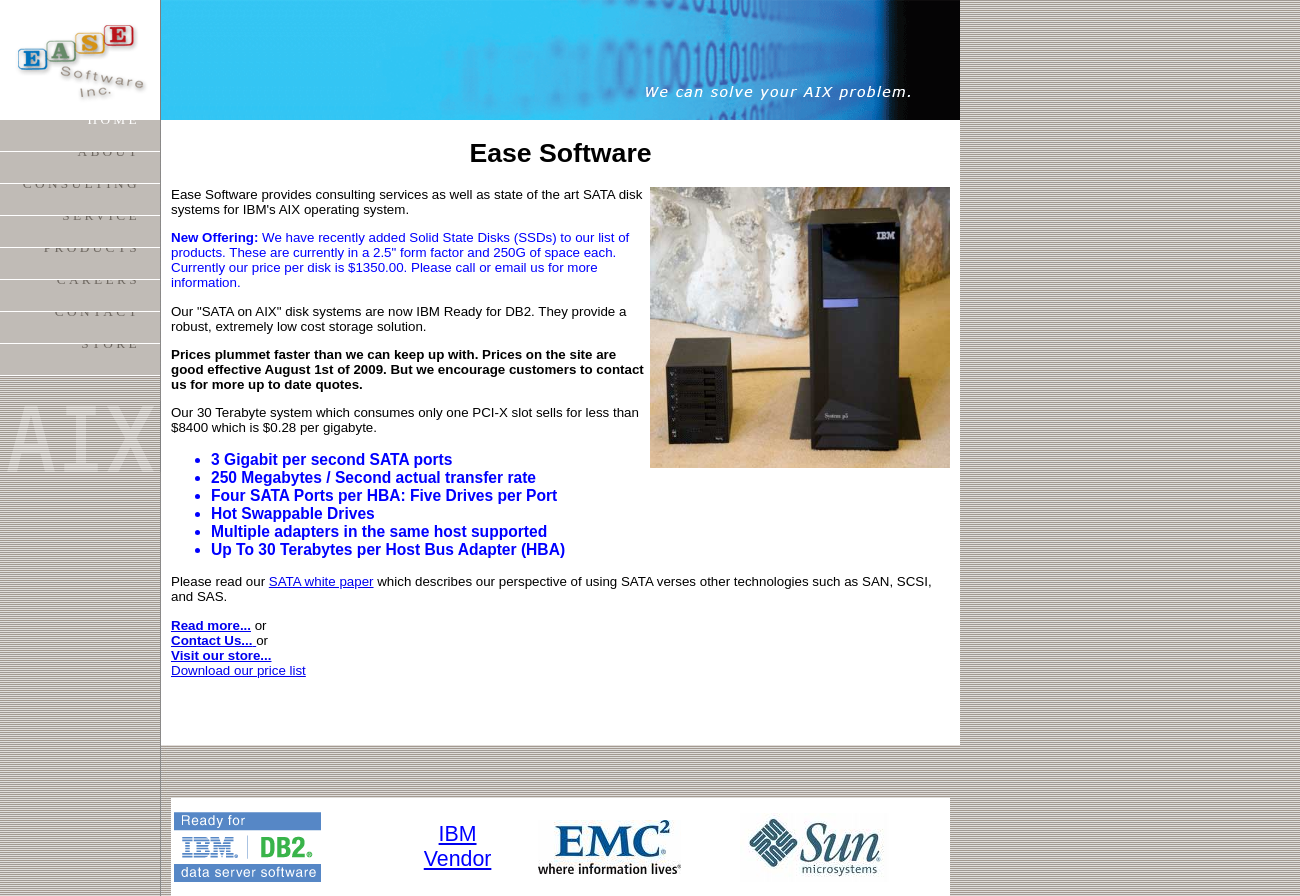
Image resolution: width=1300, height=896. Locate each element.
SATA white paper (321, 581)
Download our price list (238, 670)
